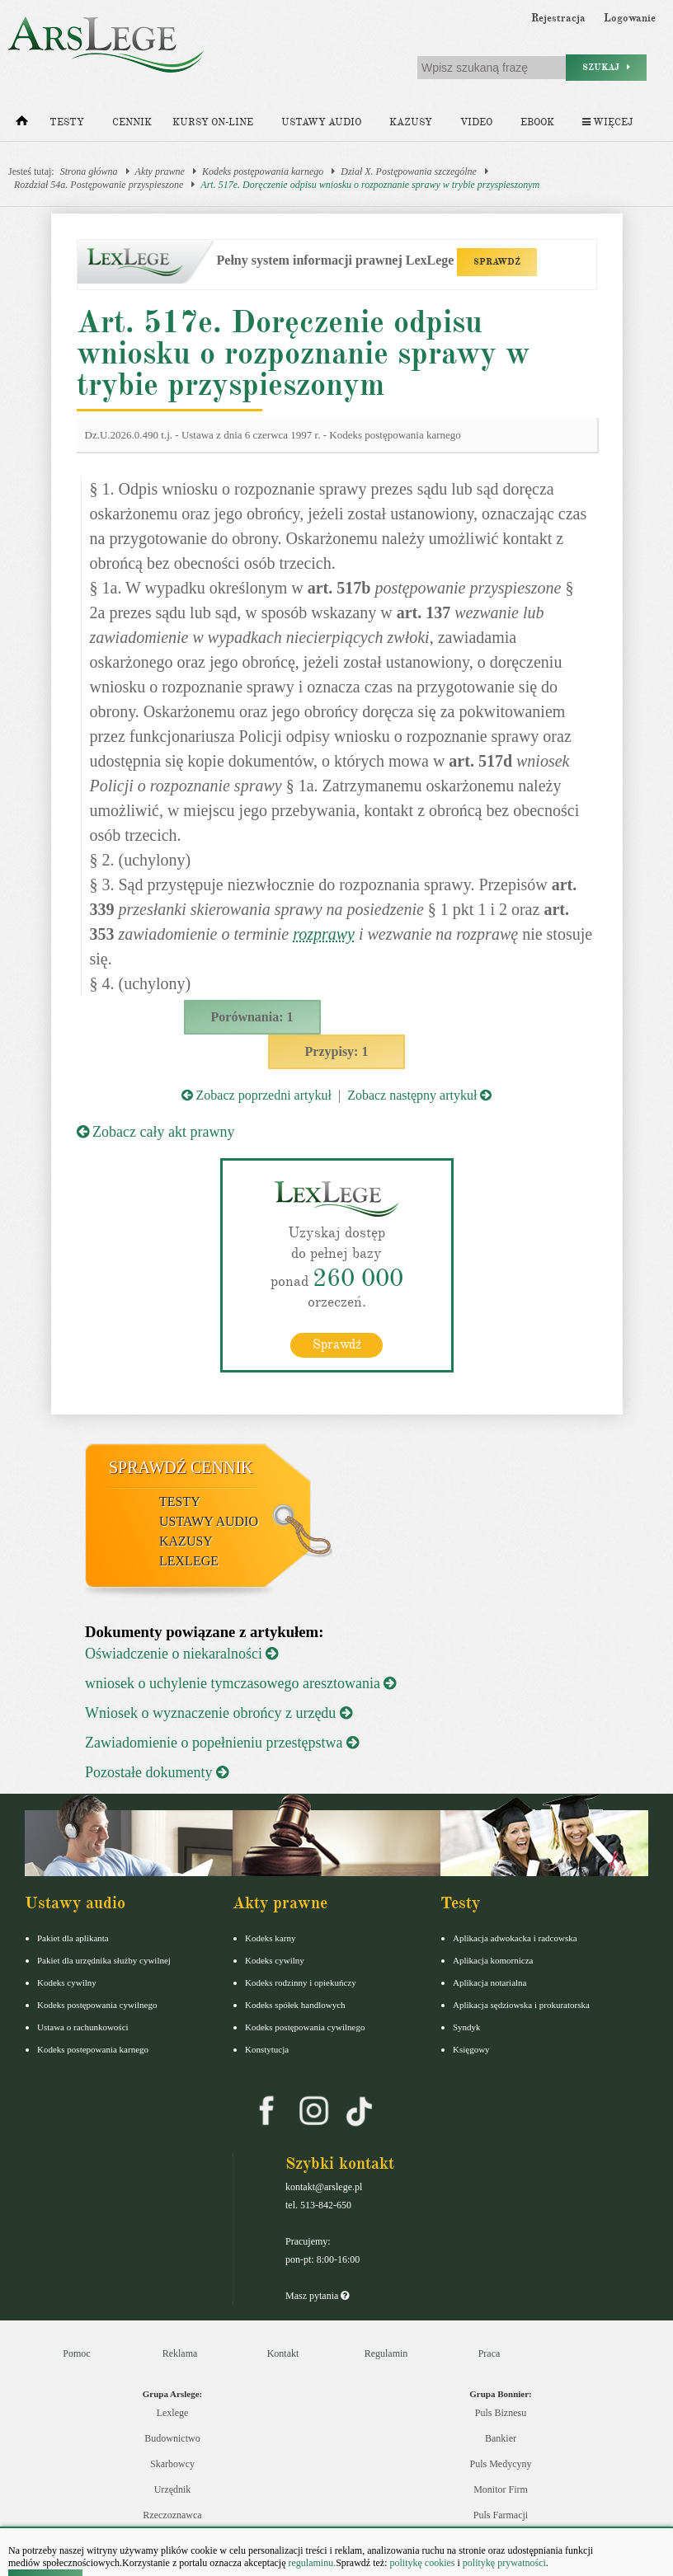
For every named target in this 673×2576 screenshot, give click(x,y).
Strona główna (89, 171)
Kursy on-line (212, 122)
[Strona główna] (21, 124)
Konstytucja (267, 2049)
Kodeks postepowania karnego (92, 2049)
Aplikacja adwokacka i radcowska (515, 1938)
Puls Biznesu (500, 2413)
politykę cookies (421, 2563)
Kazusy (410, 122)
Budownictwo (172, 2438)
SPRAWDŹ (496, 261)
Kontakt (283, 2353)
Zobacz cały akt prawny (156, 1132)
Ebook (537, 122)
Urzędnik (172, 2489)
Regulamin (386, 2353)
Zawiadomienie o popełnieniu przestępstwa (222, 1742)
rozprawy (324, 934)
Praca (489, 2353)
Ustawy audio (321, 122)
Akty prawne (160, 171)
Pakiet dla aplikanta (73, 1938)
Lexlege (173, 2413)
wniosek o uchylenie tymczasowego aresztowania (240, 1683)
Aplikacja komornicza (493, 1960)
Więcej (607, 122)
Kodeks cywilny (66, 1982)
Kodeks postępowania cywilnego (97, 2005)
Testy (66, 122)
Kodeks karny (270, 1938)
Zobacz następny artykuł (419, 1095)
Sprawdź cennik (181, 1467)
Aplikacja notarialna (490, 1982)
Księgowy (471, 2049)
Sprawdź (337, 1344)
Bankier (500, 2438)
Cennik (132, 122)
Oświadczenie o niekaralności (181, 1653)
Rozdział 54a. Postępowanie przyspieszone (98, 184)
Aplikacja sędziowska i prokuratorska (521, 2005)
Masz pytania (317, 2296)
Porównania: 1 (252, 1017)
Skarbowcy (172, 2464)
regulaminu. (311, 2563)
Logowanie (630, 18)
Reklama (180, 2353)
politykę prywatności (504, 2563)
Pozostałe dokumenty (156, 1772)
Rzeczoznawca (172, 2515)
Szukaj (606, 67)
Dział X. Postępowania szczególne (409, 171)
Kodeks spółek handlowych (295, 2005)
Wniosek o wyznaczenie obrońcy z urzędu (218, 1713)
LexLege (189, 1561)
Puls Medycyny (501, 2464)
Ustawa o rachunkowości (83, 2027)
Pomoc (76, 2353)
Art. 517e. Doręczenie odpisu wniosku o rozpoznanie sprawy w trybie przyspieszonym (369, 184)
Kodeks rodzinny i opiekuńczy (300, 1982)
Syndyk (467, 2027)
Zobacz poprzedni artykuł (256, 1095)
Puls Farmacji (500, 2515)
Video (476, 122)
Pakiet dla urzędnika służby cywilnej (104, 1960)
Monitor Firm (500, 2489)
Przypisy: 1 (337, 1051)
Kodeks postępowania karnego (262, 171)
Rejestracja (558, 18)
